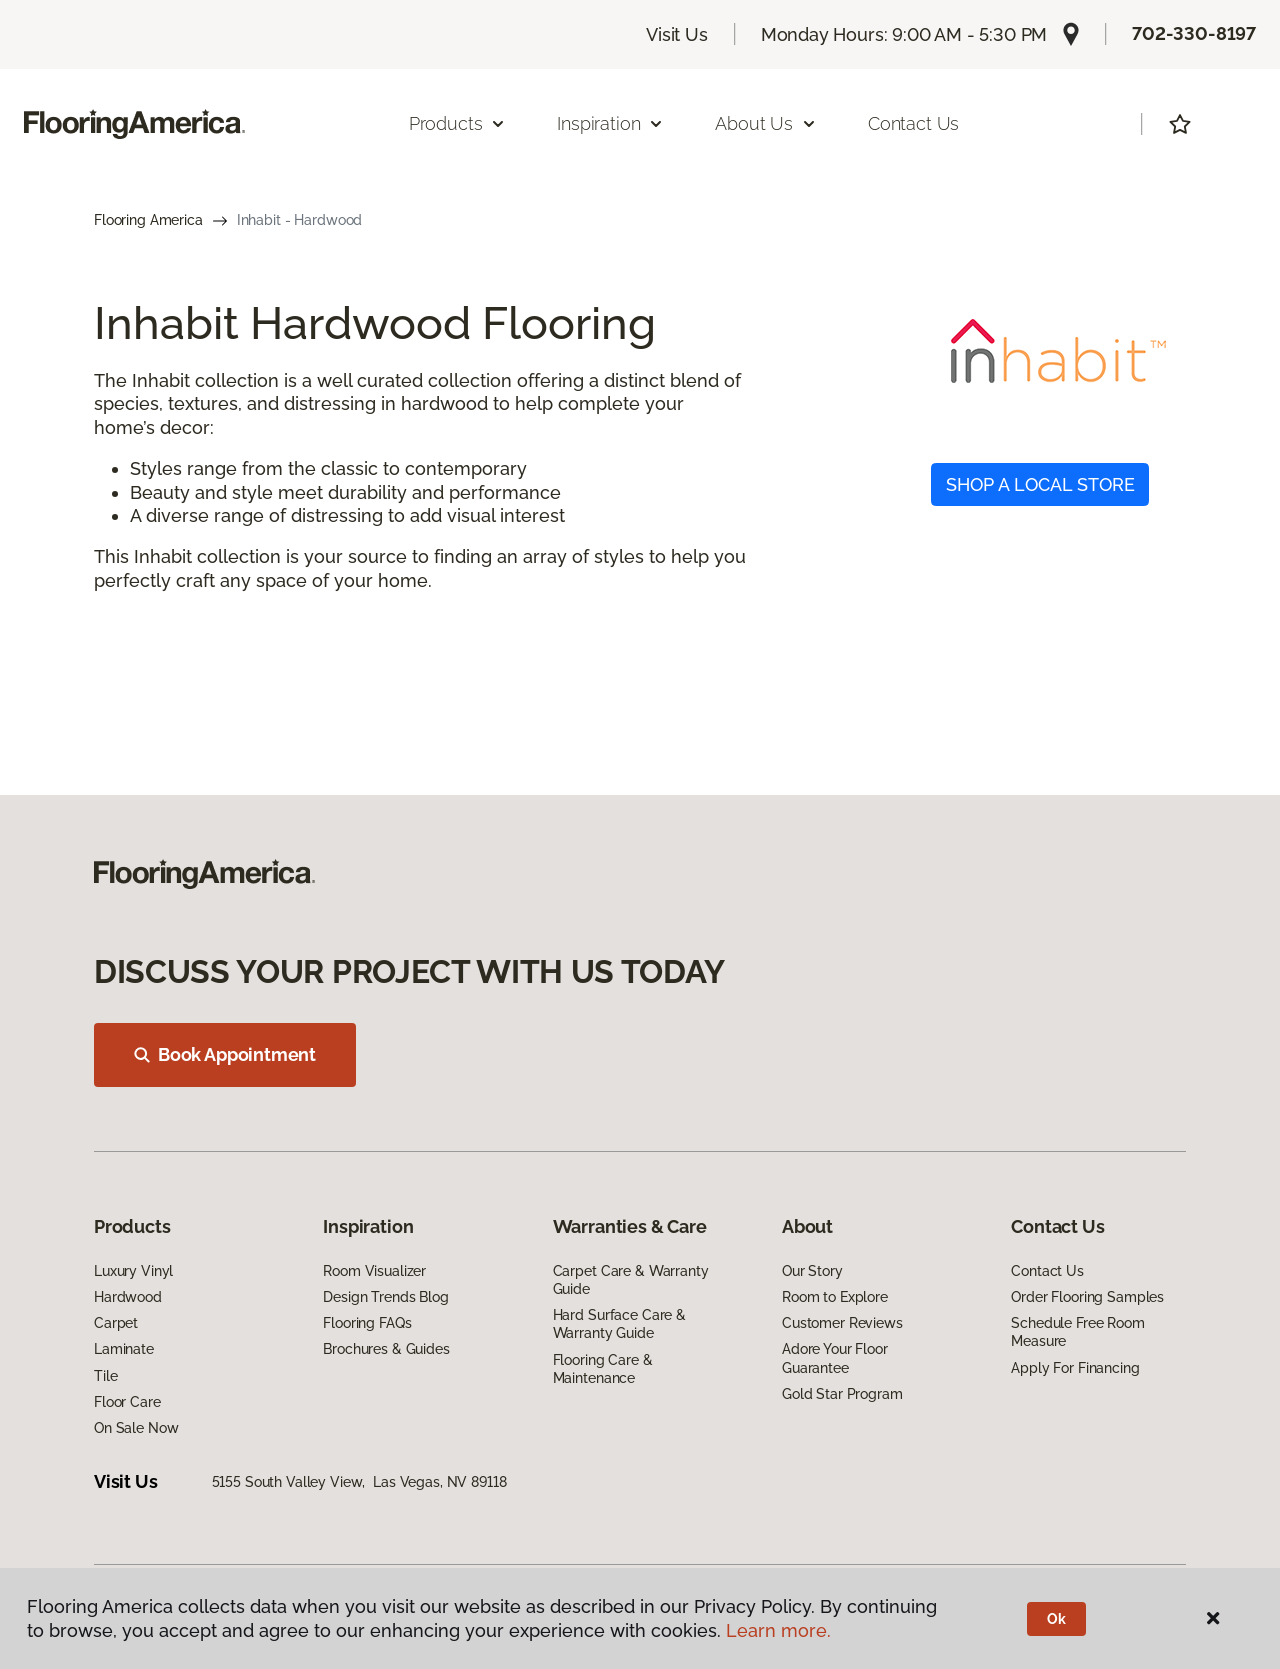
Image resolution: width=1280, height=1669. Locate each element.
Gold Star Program (842, 1394)
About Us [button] (766, 123)
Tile (105, 1376)
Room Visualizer (374, 1271)
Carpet (116, 1323)
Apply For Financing (1075, 1368)
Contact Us (913, 123)
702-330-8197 (1194, 33)
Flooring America (148, 220)
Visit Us (677, 34)
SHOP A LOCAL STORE (1040, 484)
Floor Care (127, 1402)
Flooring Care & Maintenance (603, 1369)
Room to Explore (835, 1297)
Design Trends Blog (385, 1297)
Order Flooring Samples (1087, 1297)
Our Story (812, 1271)
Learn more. (778, 1630)
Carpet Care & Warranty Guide (631, 1280)
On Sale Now (136, 1428)
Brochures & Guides (386, 1349)
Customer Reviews (842, 1323)
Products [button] (458, 123)
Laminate (124, 1349)
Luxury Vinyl (133, 1271)
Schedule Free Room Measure (1077, 1332)
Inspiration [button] (610, 123)
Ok (1056, 1619)
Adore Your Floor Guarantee (835, 1358)
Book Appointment (225, 1054)
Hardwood (128, 1297)
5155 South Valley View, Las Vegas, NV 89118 (359, 1482)
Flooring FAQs (367, 1323)
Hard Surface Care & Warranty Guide (619, 1324)
